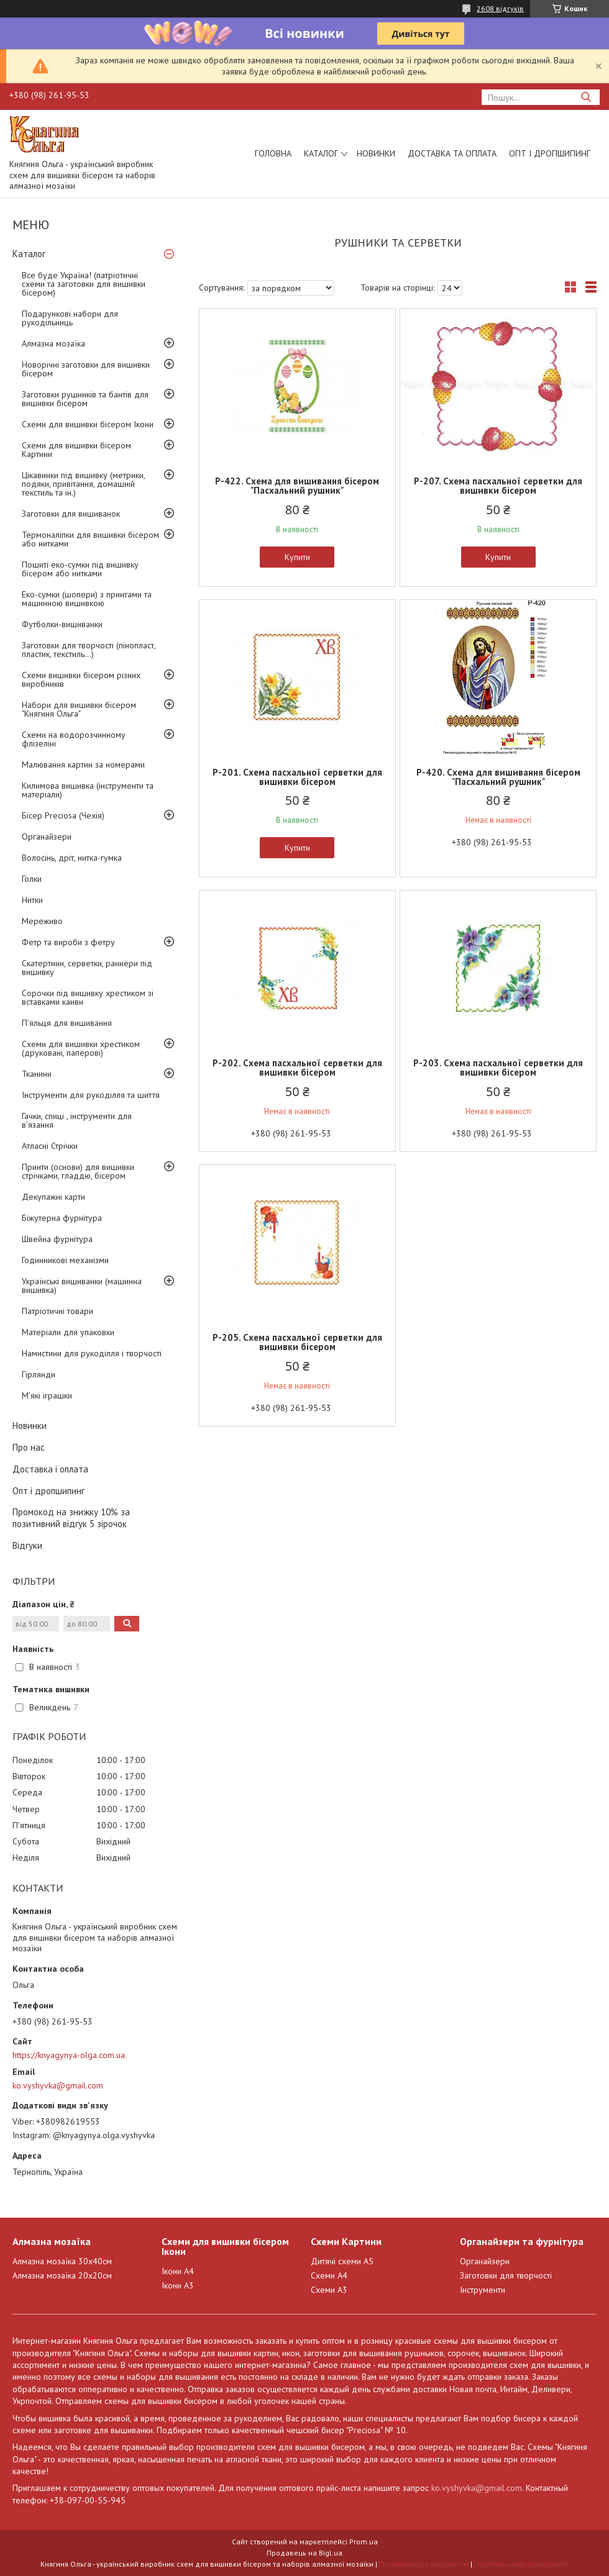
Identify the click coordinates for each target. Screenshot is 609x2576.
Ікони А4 (178, 2271)
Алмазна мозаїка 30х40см (62, 2261)
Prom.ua (363, 2541)
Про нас (28, 1447)
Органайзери (46, 836)
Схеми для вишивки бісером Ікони (87, 424)
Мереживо (42, 921)
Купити (297, 557)
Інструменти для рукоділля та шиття (91, 1094)
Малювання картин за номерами (83, 764)
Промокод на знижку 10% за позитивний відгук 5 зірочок (71, 1518)
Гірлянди (38, 1374)
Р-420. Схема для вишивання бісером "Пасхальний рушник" (498, 777)
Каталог (321, 153)
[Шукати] (586, 97)
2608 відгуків (500, 8)
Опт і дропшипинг (549, 153)
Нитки (32, 899)
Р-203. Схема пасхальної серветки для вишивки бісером (498, 1067)
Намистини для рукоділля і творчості (92, 1353)
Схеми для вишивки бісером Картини (76, 450)
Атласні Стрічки (50, 1145)
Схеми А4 (329, 2275)
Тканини (37, 1073)
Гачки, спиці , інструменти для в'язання (77, 1120)
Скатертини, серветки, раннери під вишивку (87, 967)
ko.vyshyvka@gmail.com (57, 2085)
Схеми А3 (329, 2289)
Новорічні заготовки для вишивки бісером (86, 369)
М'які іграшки (47, 1395)
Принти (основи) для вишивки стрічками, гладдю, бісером (78, 1171)
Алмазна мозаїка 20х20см (62, 2275)
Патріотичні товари (57, 1311)
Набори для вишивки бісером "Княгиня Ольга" (79, 709)
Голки (32, 878)
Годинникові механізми (65, 1260)
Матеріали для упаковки (68, 1332)
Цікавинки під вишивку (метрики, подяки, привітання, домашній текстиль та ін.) (83, 483)
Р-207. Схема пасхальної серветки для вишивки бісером (498, 485)
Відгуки (27, 1545)
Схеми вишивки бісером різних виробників (81, 679)
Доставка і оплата (50, 1469)
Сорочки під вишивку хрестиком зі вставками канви (87, 997)
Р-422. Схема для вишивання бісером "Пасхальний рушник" (297, 485)
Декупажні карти (53, 1196)
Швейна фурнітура (57, 1239)
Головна (273, 153)
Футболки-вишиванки (62, 624)
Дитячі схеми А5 (342, 2261)
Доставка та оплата (452, 153)
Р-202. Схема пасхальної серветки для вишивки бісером (297, 1067)
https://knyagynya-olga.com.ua (68, 2055)
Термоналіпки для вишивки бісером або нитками (90, 539)
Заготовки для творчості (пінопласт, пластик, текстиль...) (88, 650)
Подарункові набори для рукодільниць (70, 318)
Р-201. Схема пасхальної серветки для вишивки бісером (297, 777)
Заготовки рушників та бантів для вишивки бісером (85, 399)
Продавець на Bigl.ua (304, 2552)
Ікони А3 (178, 2285)
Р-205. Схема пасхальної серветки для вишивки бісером (297, 1342)
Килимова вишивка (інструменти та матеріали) (87, 790)
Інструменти (482, 2289)
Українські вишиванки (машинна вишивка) (82, 1285)
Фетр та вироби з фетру (68, 942)
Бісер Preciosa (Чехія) (63, 815)
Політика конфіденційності (521, 2564)
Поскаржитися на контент (424, 2564)
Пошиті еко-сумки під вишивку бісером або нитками (80, 569)
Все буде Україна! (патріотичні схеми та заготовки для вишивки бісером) (83, 284)
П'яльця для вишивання (67, 1022)
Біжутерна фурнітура (62, 1217)
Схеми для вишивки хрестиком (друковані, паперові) (81, 1048)
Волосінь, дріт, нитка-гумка (72, 857)
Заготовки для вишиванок (71, 513)
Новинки (376, 153)
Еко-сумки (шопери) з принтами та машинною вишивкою (87, 599)
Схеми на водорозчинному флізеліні (74, 739)
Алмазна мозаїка (53, 343)
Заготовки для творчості (506, 2275)
